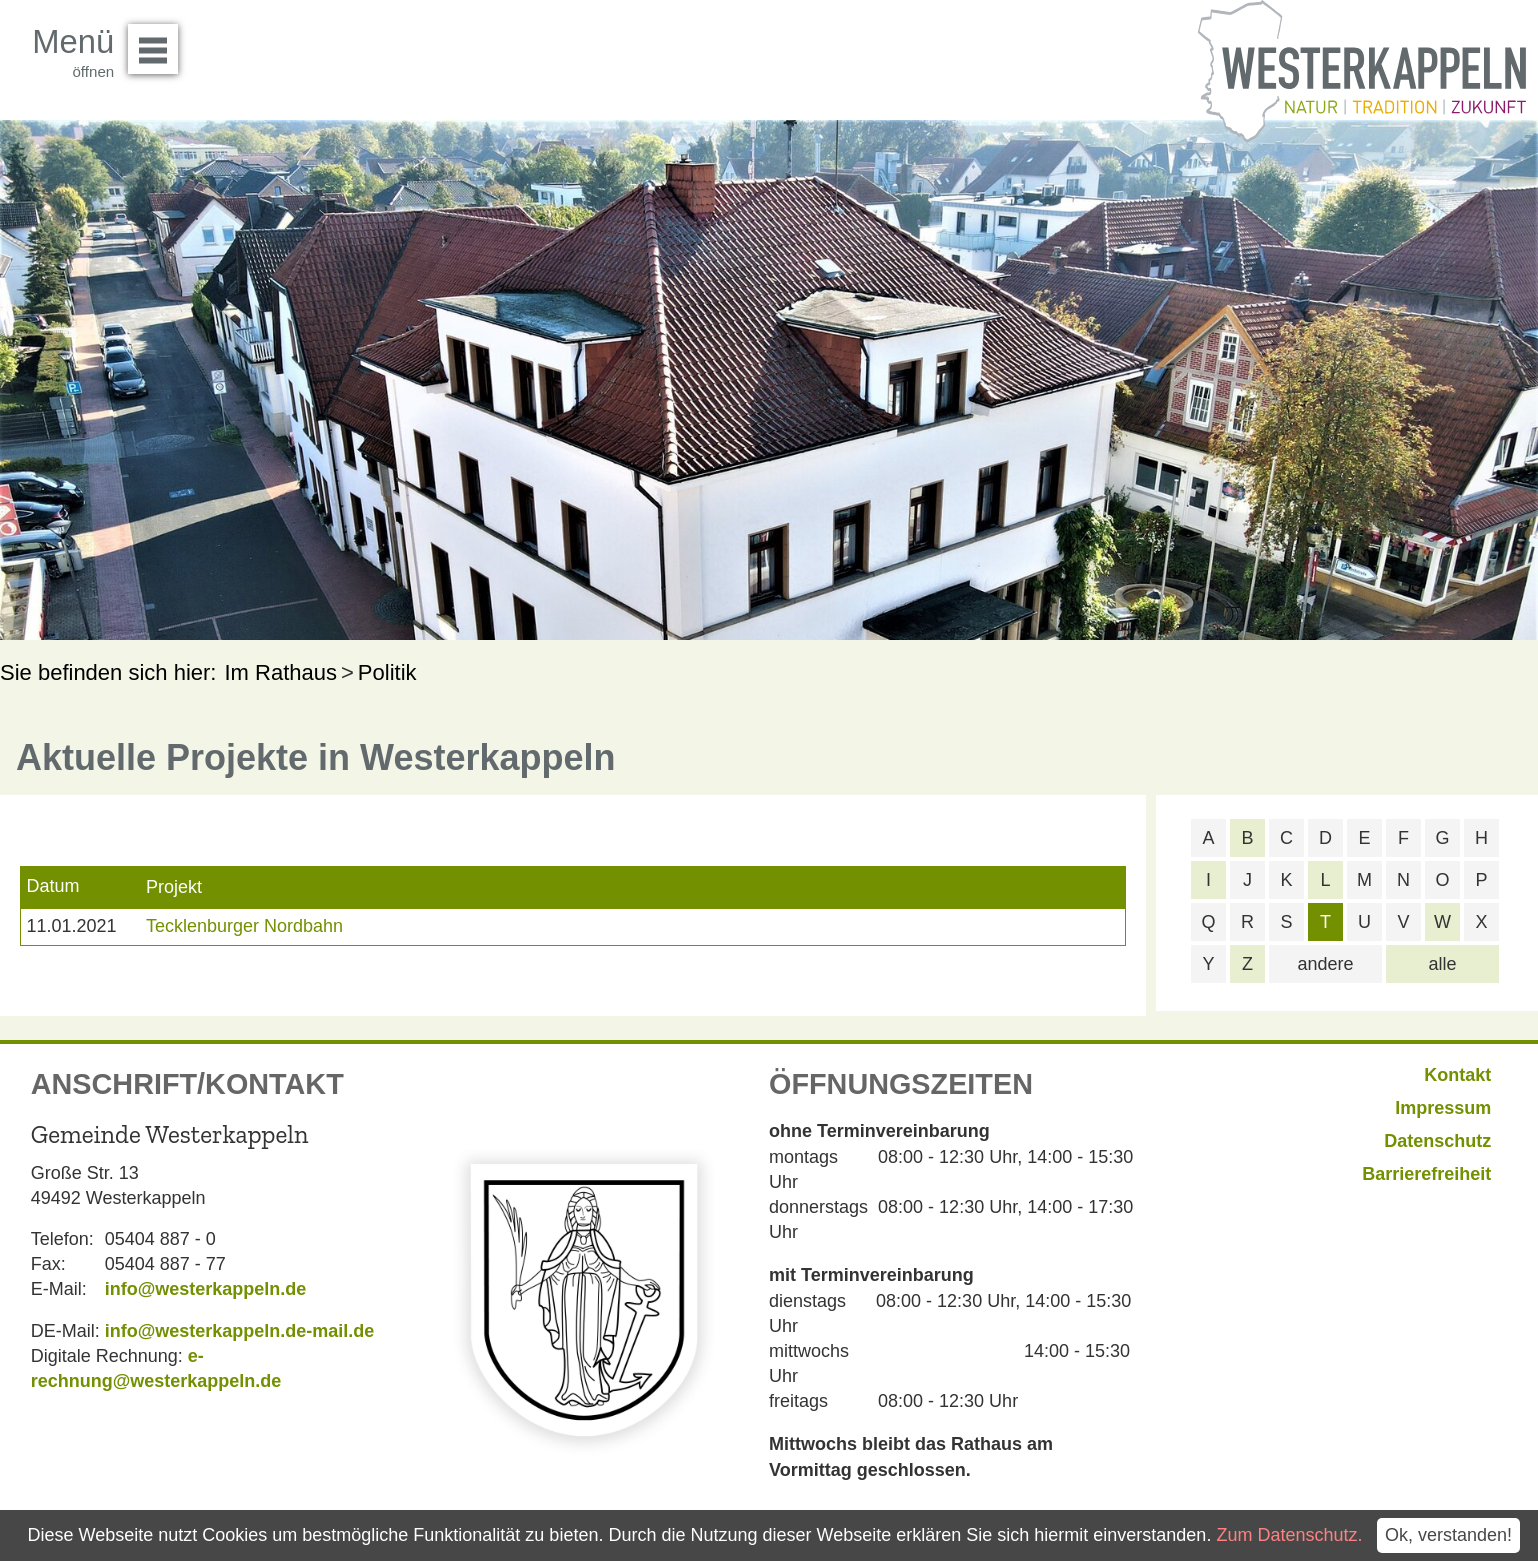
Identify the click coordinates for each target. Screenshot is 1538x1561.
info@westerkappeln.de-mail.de (240, 1331)
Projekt (174, 887)
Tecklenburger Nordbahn (244, 926)
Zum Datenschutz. (1289, 1535)
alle (1442, 964)
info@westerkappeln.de (206, 1289)
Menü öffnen (158, 42)
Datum (52, 886)
